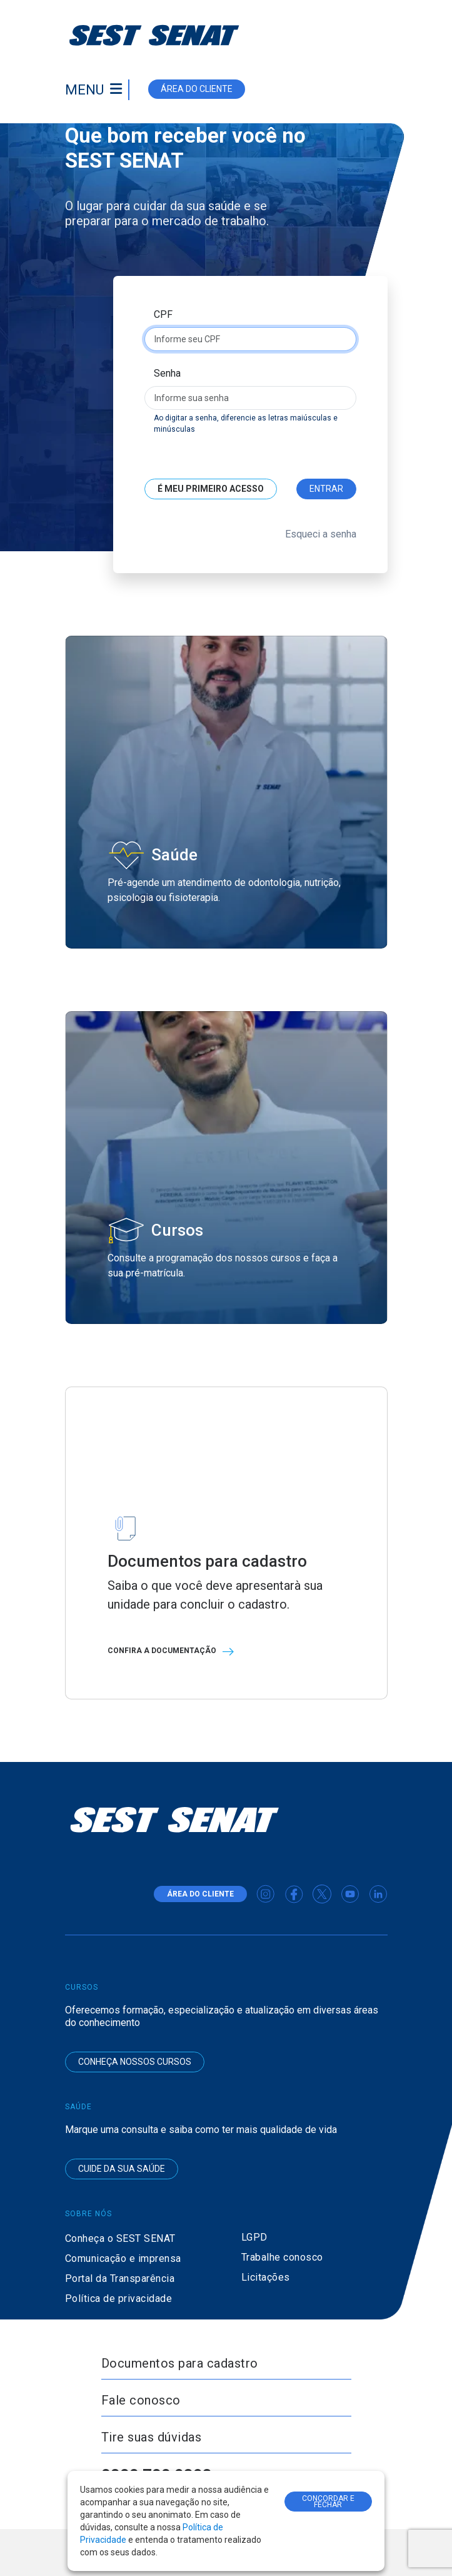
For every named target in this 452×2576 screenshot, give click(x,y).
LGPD (254, 2237)
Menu (84, 90)
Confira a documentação (174, 1650)
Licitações (265, 2277)
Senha (167, 373)
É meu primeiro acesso (211, 489)
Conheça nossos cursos (134, 2062)
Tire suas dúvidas (151, 2437)
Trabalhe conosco (282, 2257)
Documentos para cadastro (179, 2363)
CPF (163, 314)
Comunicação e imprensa (123, 2258)
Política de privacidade (119, 2298)
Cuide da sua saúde (121, 2169)
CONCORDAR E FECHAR (328, 2501)
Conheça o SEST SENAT (120, 2238)
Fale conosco (141, 2400)
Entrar (326, 489)
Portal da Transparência (120, 2278)
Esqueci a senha (320, 534)
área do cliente (197, 89)
